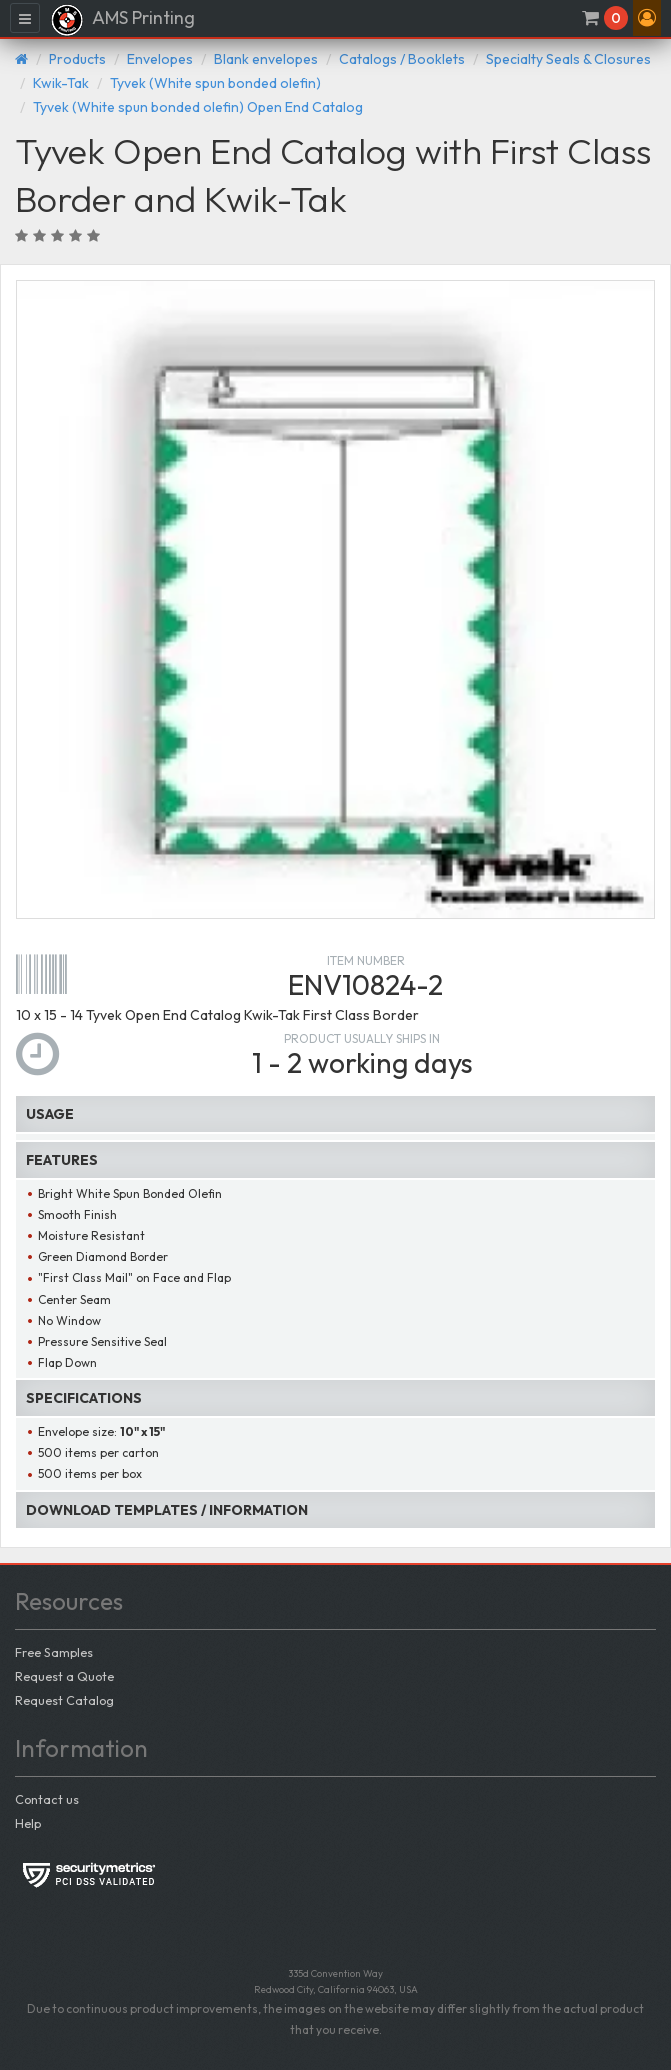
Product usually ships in (362, 1038)
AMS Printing (122, 20)
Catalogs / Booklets (402, 59)
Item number (366, 960)
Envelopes (160, 59)
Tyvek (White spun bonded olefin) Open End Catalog (198, 107)
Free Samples (54, 1652)
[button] (647, 18)
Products (77, 59)
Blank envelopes (266, 59)
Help (28, 1823)
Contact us (47, 1799)
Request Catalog (64, 1700)
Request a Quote (64, 1676)
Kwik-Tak (61, 83)
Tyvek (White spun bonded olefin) (215, 83)
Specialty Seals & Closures (568, 59)
